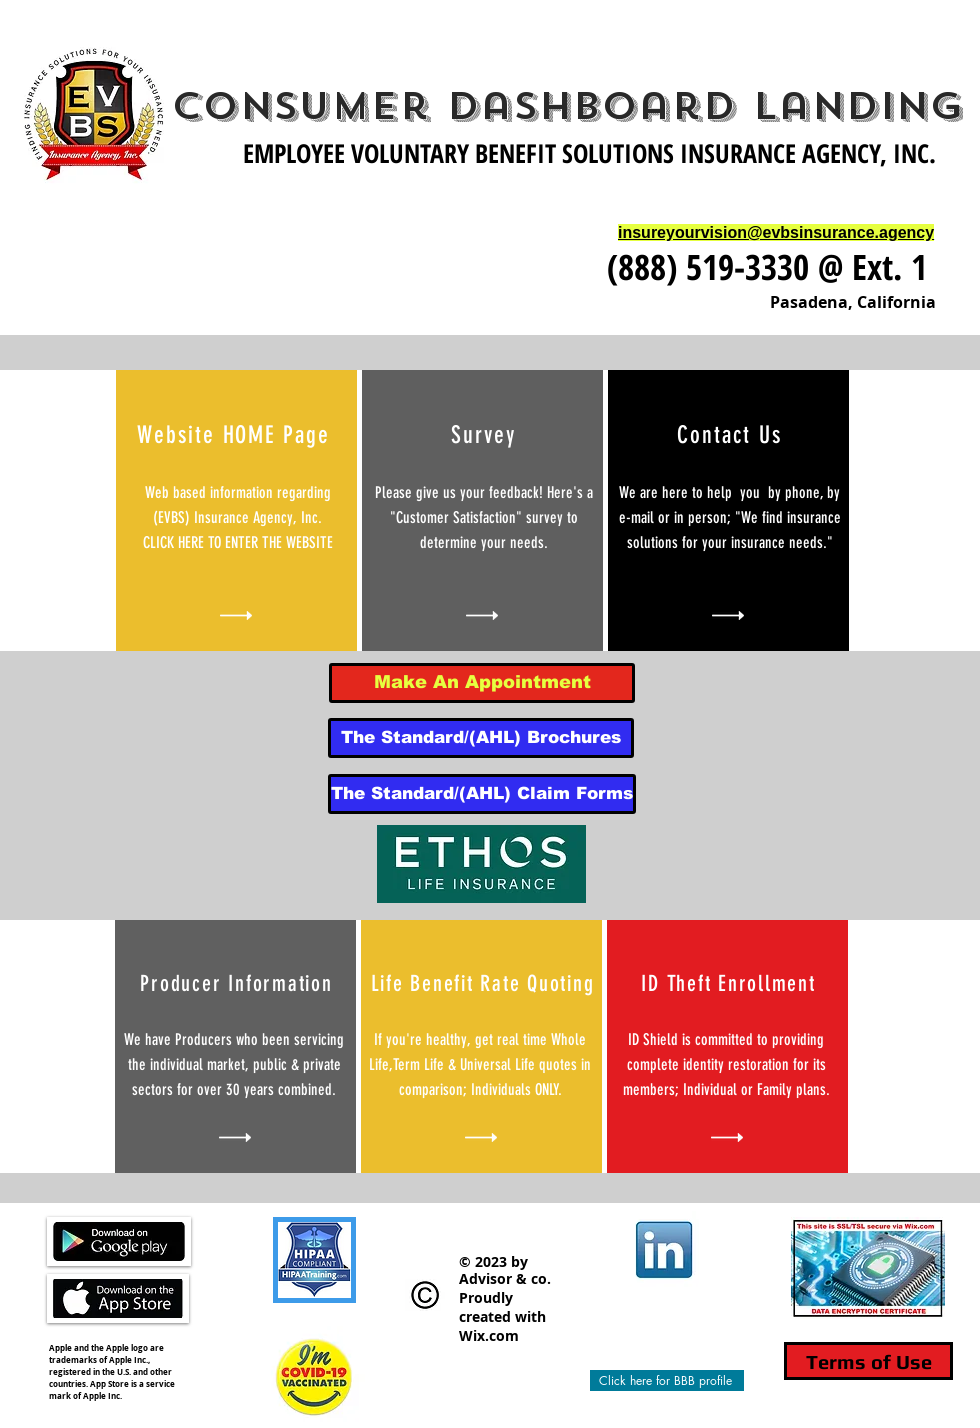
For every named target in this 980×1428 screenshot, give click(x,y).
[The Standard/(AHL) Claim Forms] (482, 794)
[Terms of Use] (868, 1361)
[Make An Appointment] (482, 683)
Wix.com (489, 1335)
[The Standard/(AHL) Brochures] (481, 738)
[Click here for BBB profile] (667, 1380)
